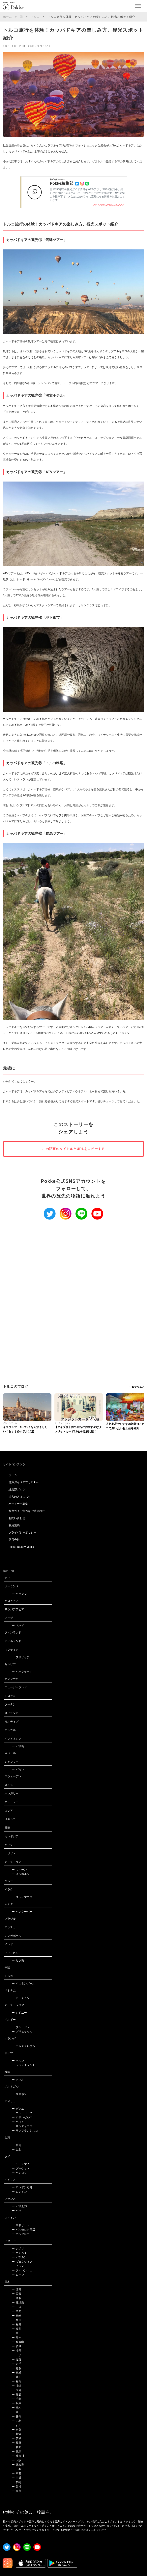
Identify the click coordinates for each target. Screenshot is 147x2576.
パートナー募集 (18, 1503)
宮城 (16, 2372)
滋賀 (16, 2359)
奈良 (16, 2429)
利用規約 (14, 1525)
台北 (16, 2149)
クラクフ (19, 1593)
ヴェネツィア (22, 2261)
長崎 (16, 2482)
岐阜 (16, 2346)
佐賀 (16, 2293)
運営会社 (14, 1539)
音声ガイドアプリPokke (24, 1482)
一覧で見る (135, 1387)
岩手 (16, 2363)
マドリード (21, 2225)
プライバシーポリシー (22, 1532)
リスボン (19, 2094)
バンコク (19, 2172)
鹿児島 (18, 2302)
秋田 (16, 2320)
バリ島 (18, 1746)
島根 (16, 2486)
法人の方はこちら (20, 1496)
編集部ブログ (17, 1489)
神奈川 (18, 2455)
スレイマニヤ (22, 1897)
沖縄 (16, 2385)
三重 (16, 2477)
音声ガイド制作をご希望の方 (27, 1511)
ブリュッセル (22, 2031)
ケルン (18, 2060)
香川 (16, 2377)
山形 (16, 2355)
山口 (16, 2306)
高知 (16, 2311)
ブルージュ (21, 2027)
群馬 (16, 2451)
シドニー (19, 2012)
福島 (16, 2324)
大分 (16, 2390)
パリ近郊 (19, 2206)
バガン (18, 1769)
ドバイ (18, 1625)
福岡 (16, 2381)
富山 (16, 2333)
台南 (16, 2145)
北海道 (18, 2464)
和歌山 (18, 2342)
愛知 (16, 2447)
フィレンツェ (22, 2270)
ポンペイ (19, 2252)
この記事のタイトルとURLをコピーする (73, 1149)
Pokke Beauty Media (21, 1546)
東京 (16, 2491)
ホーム (7, 16)
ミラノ (18, 2266)
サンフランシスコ (25, 2130)
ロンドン (19, 2191)
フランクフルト (23, 2065)
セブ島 (18, 1960)
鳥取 (16, 2298)
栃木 (16, 2407)
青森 (16, 2368)
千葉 (16, 2398)
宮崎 (16, 2315)
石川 (16, 2425)
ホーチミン (21, 1998)
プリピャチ (21, 1657)
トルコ (35, 16)
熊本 (16, 2337)
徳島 (16, 2289)
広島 (16, 2420)
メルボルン (21, 1874)
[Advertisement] (73, 1270)
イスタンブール (23, 1983)
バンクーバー (22, 1911)
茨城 (16, 2438)
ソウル (18, 2079)
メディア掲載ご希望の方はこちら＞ (109, 205)
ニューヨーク (22, 2113)
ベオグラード (22, 1671)
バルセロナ (21, 2234)
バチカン (19, 2257)
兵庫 (16, 2403)
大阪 (16, 2460)
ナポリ (18, 2248)
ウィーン (19, 1869)
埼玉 (16, 2350)
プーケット (21, 2168)
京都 (16, 2473)
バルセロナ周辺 (23, 2229)
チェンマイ (21, 2164)
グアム (18, 2108)
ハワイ (18, 2121)
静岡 (16, 2416)
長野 (16, 2442)
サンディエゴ (22, 2126)
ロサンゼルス (22, 2117)
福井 (16, 2328)
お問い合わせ (17, 1518)
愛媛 (16, 2394)
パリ (16, 2210)
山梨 (16, 2469)
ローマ (18, 2274)
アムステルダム (23, 2046)
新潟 (16, 2434)
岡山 (16, 2412)
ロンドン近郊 (22, 2187)
